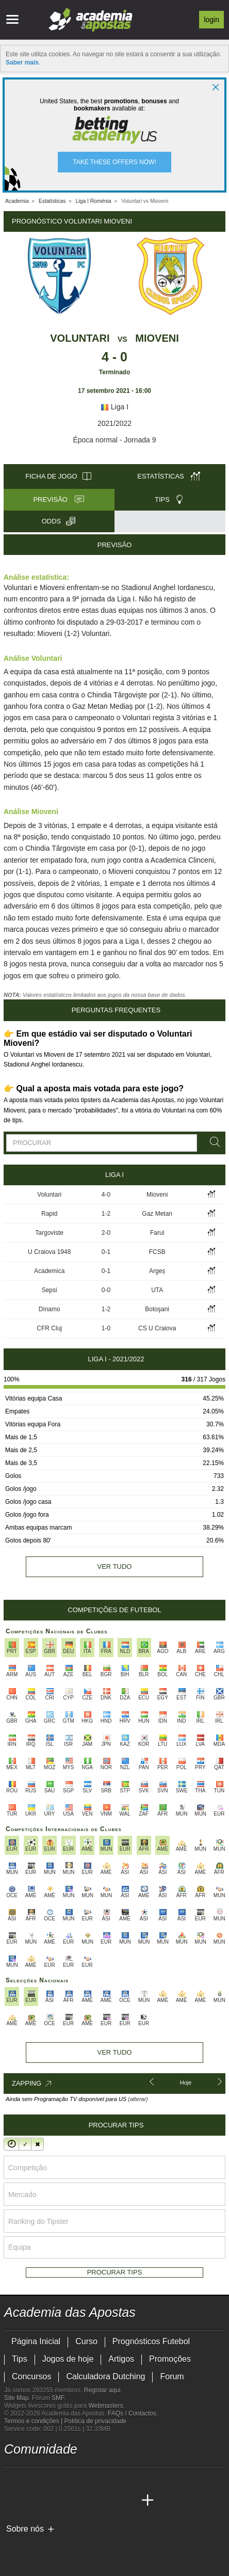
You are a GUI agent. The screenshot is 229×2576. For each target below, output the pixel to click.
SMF (58, 2398)
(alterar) (138, 2099)
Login (211, 19)
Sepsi (49, 1290)
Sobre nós (25, 2528)
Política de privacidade (95, 2421)
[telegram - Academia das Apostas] (109, 2479)
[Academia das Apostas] (13, 2500)
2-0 (106, 1232)
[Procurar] (213, 1142)
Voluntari (79, 338)
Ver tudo (114, 1566)
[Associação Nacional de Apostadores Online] (102, 2546)
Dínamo (49, 1309)
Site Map (16, 2398)
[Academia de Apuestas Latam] (90, 2500)
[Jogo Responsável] (145, 2546)
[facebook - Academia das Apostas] (70, 2479)
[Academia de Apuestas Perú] (128, 2500)
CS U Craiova (157, 1328)
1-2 (106, 1213)
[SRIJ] (182, 2546)
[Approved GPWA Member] (71, 2546)
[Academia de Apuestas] (70, 2500)
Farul (157, 1232)
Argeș (157, 1271)
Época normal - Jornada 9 (114, 440)
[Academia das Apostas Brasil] (32, 2500)
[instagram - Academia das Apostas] (90, 2479)
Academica (49, 1271)
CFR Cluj (49, 1328)
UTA (157, 1290)
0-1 (106, 1251)
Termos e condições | (34, 2421)
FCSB (157, 1251)
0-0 (106, 1290)
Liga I (114, 407)
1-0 (106, 1328)
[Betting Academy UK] (109, 2500)
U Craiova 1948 (49, 1251)
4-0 (106, 1194)
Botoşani (157, 1309)
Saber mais (22, 62)
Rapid (49, 1213)
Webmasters (105, 2405)
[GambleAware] (30, 2546)
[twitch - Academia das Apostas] (13, 2479)
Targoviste (49, 1232)
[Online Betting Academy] (51, 2500)
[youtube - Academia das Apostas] (51, 2479)
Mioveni (156, 338)
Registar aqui (102, 2390)
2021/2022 (114, 423)
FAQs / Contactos (132, 2413)
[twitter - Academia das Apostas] (32, 2479)
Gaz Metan (157, 1213)
